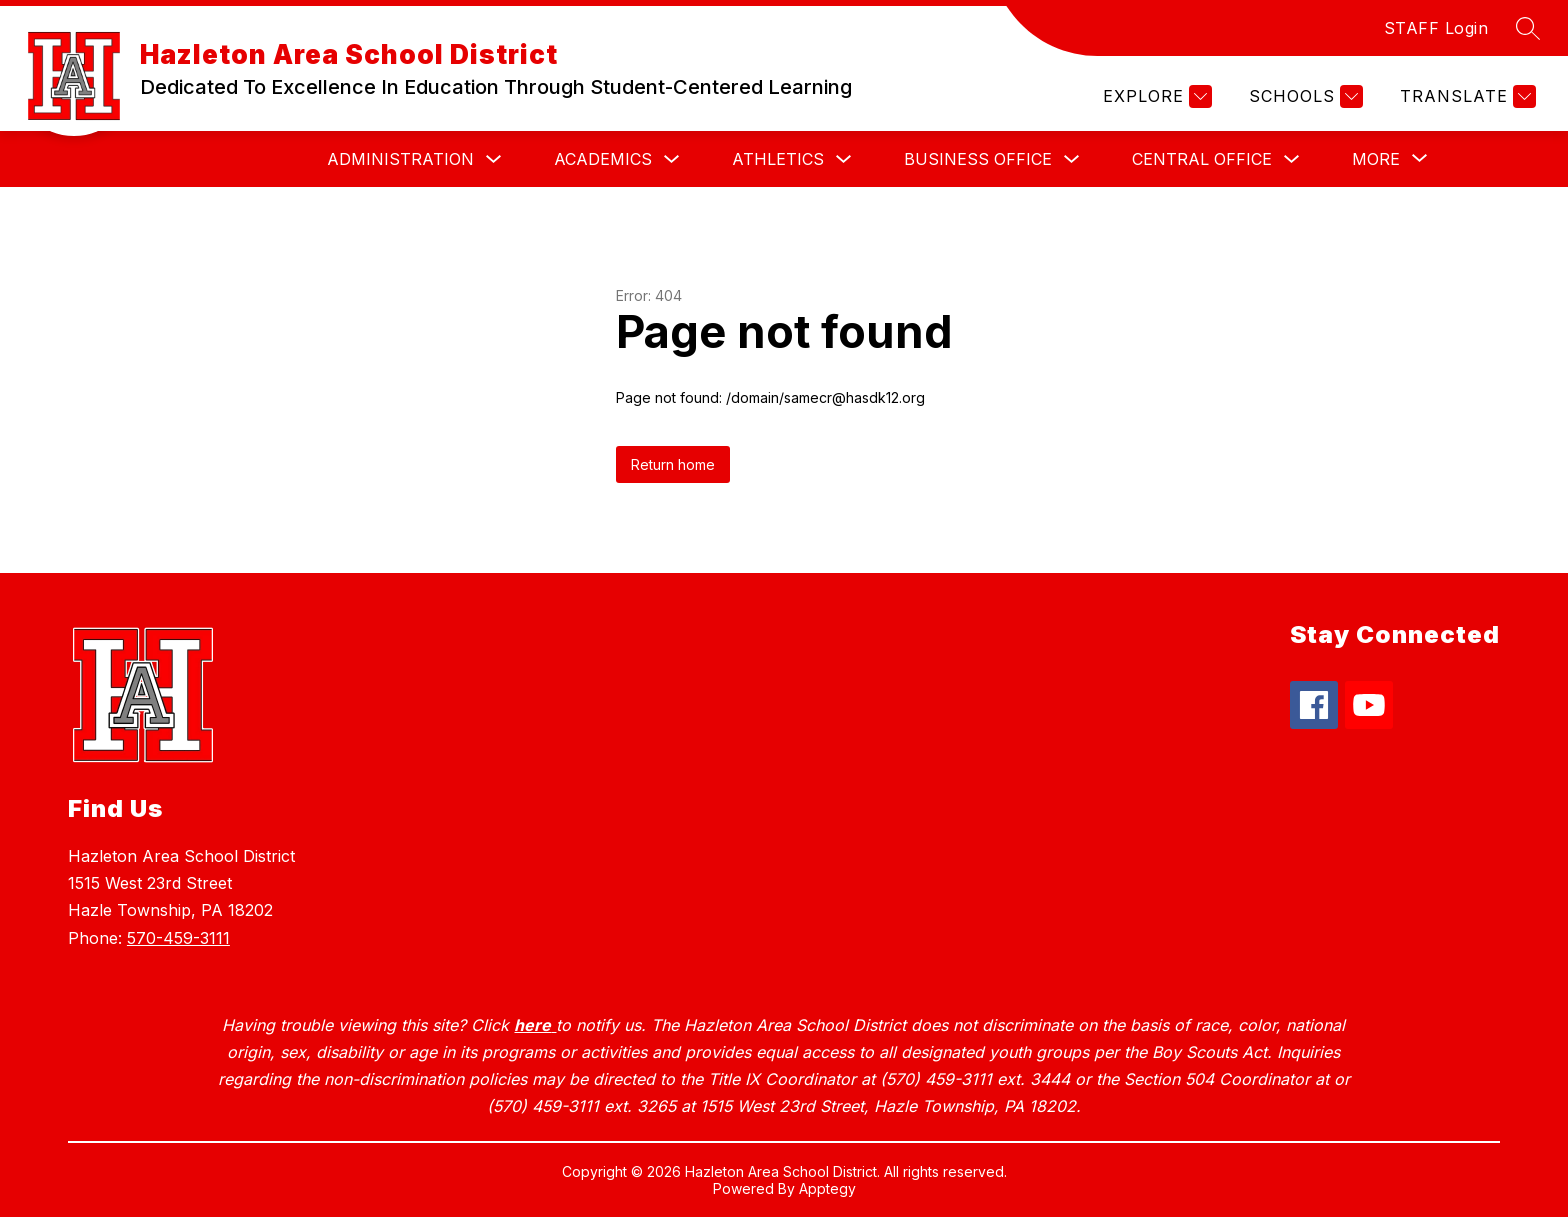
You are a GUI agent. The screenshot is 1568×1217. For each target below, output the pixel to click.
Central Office (1202, 159)
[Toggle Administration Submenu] (494, 159)
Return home (673, 464)
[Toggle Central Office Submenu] (1292, 159)
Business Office (978, 159)
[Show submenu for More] (1376, 159)
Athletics (778, 159)
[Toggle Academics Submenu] (672, 159)
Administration (400, 159)
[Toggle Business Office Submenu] (1072, 159)
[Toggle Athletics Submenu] (844, 159)
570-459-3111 (178, 938)
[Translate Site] (1465, 96)
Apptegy (827, 1188)
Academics (603, 159)
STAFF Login (1436, 28)
